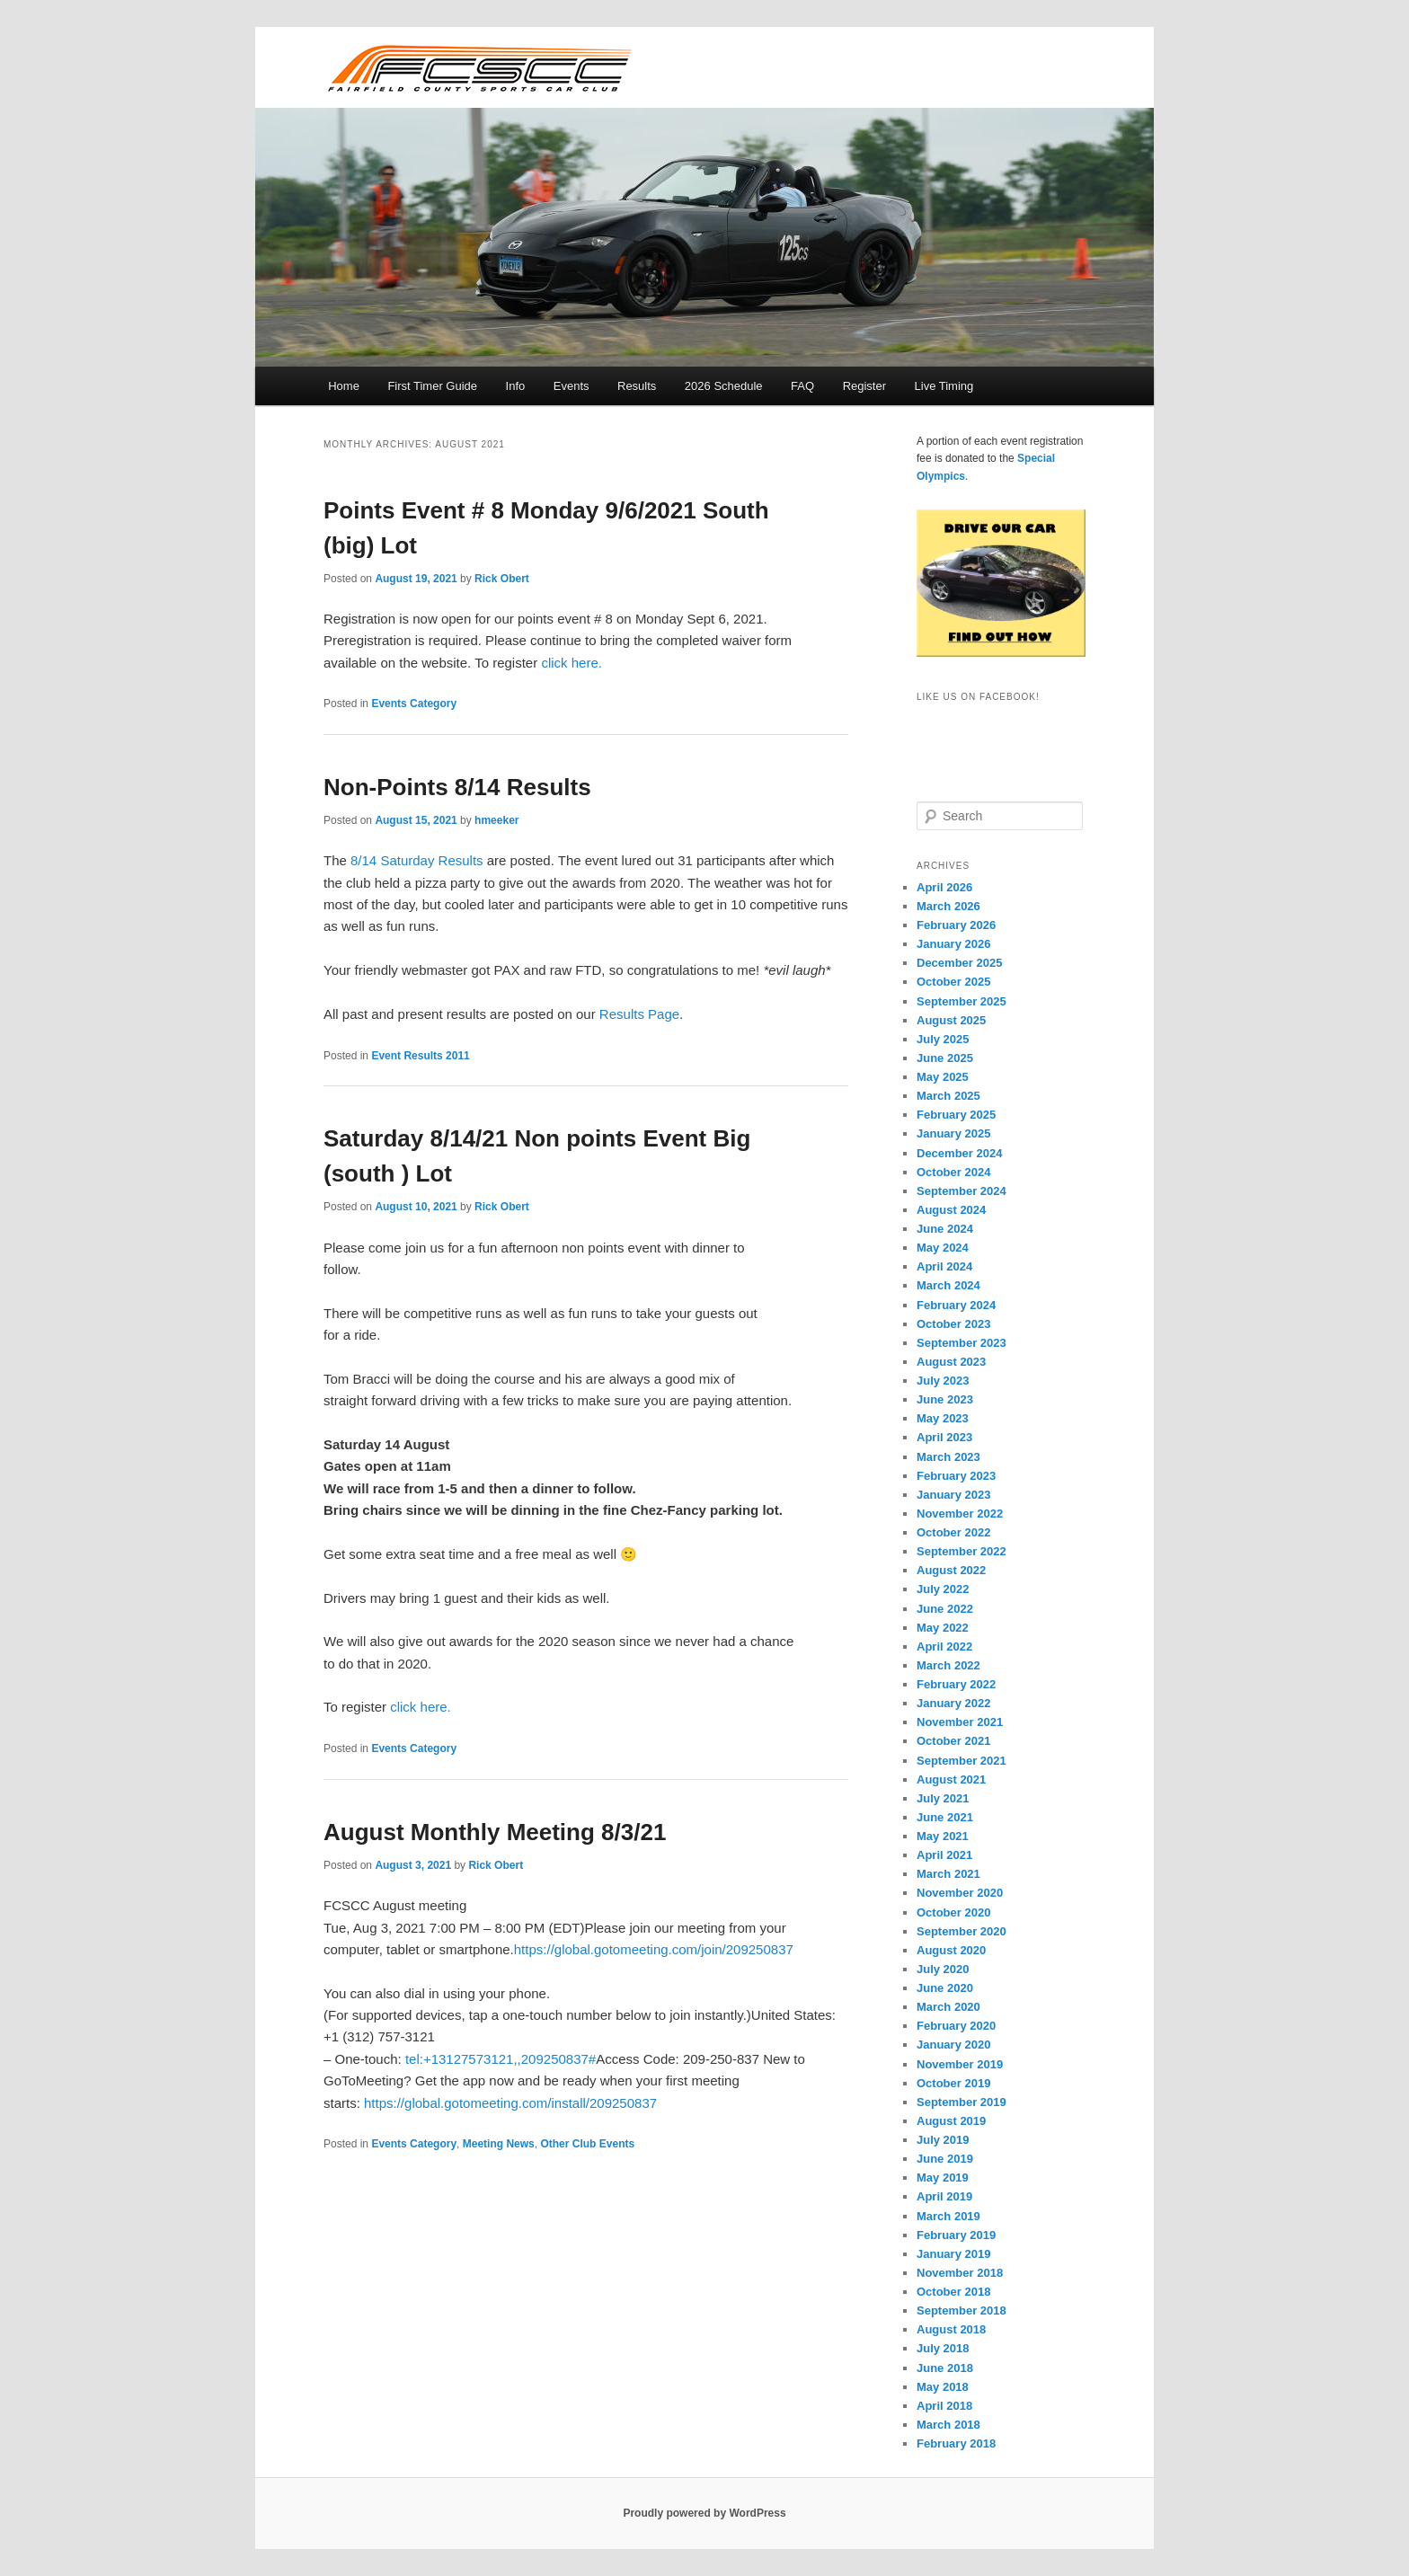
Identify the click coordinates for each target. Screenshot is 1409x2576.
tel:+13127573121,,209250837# (500, 2059)
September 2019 (961, 2102)
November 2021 (960, 1722)
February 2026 (956, 925)
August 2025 (951, 1020)
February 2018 (956, 2443)
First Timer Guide (432, 386)
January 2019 (953, 2254)
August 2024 (951, 1210)
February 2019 (956, 2235)
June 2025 (945, 1058)
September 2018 (961, 2310)
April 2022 (944, 1646)
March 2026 (948, 906)
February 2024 (956, 1305)
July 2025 (943, 1039)
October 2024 (953, 1172)
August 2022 (951, 1570)
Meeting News (499, 2144)
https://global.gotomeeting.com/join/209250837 (653, 1949)
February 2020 (956, 2025)
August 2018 (951, 2329)
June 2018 (945, 2368)
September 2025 (961, 1001)
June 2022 (945, 1609)
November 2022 (960, 1513)
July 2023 (943, 1380)
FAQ (802, 386)
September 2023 (961, 1343)
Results (636, 386)
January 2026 (953, 944)
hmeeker (496, 820)
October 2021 (953, 1741)
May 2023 (943, 1418)
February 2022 (956, 1684)
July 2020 (943, 1969)
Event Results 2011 (420, 1055)
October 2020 (953, 1912)
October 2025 (953, 981)
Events (571, 386)
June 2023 (945, 1399)
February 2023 (956, 1476)
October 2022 (953, 1532)
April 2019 (944, 2196)
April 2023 (944, 1437)
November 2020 (960, 1892)
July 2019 (943, 2140)
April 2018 (944, 2405)
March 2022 (948, 1665)
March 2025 (948, 1095)
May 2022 (943, 1627)
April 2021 (944, 1855)
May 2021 (943, 1836)
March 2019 (948, 2216)
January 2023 (953, 1494)
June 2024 (945, 1228)
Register (864, 386)
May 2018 (943, 2387)
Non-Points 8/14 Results (457, 787)
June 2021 (945, 1817)
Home (343, 386)
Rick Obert (501, 578)
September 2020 (961, 1931)
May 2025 (943, 1077)
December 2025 (959, 962)
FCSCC (478, 67)
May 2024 (943, 1247)
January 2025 (953, 1133)
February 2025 (956, 1114)
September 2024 (961, 1191)
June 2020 (945, 1988)
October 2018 (953, 2291)
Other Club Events (587, 2144)
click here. (571, 662)
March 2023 (948, 1457)
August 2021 (951, 1779)
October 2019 (953, 2083)
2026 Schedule (724, 386)
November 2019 (960, 2064)
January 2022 (953, 1703)
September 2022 (961, 1551)
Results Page (639, 1014)
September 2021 (961, 1760)
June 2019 (945, 2158)
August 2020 (951, 1950)
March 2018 (948, 2424)
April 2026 (944, 887)
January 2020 (953, 2044)
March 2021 (948, 1874)
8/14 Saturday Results (416, 860)
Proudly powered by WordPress (704, 2513)
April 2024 (944, 1266)
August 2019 (951, 2121)
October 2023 (953, 1324)
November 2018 (960, 2272)
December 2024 (959, 1153)
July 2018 (943, 2348)
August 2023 (951, 1361)
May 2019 (943, 2177)
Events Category (413, 703)
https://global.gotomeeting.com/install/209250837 (510, 2103)
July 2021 (943, 1798)
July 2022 (943, 1589)
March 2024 (948, 1285)
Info (516, 386)
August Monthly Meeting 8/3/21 (494, 1832)
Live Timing (944, 386)
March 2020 (948, 2007)
